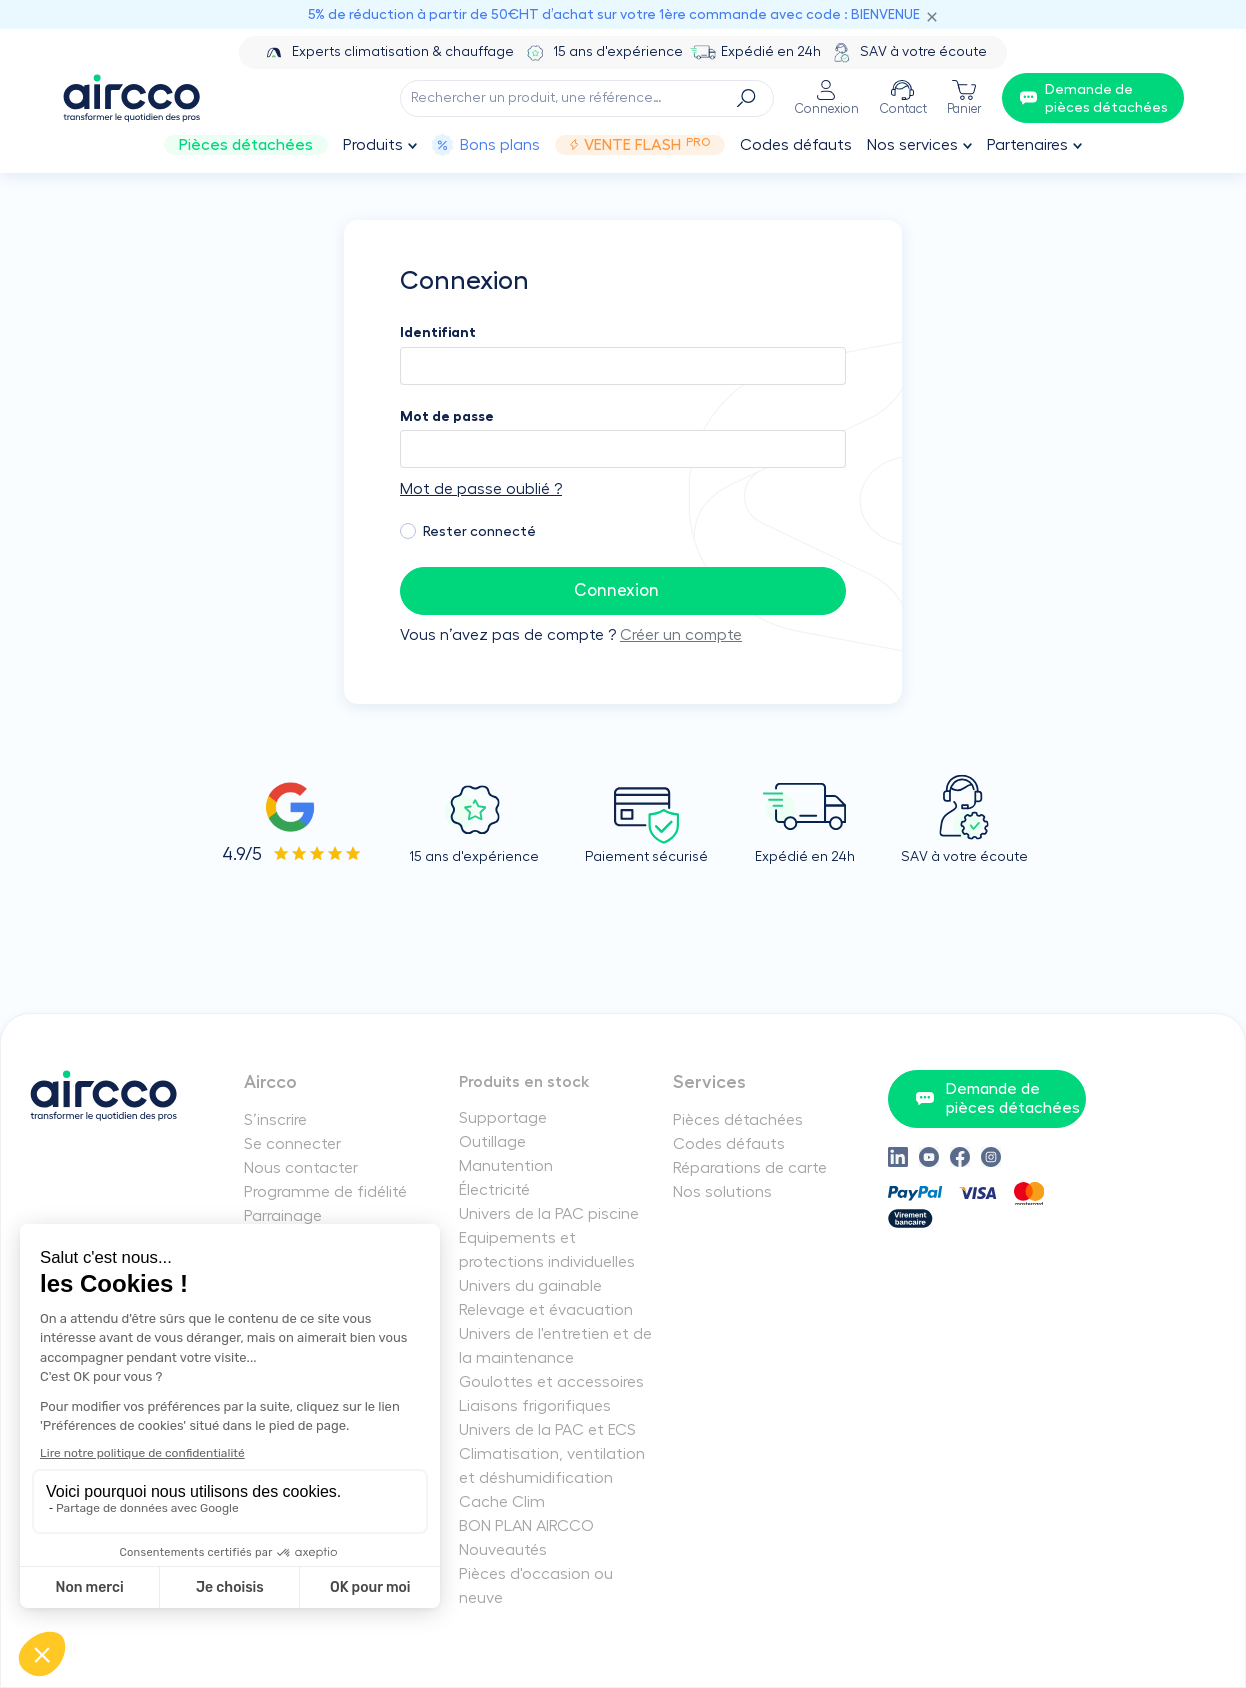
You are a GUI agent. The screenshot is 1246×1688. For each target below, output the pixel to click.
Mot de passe (447, 416)
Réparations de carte (750, 1168)
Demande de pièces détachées (997, 1098)
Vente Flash (639, 145)
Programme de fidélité (325, 1192)
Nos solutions (722, 1192)
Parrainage (283, 1216)
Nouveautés (503, 1550)
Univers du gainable (530, 1286)
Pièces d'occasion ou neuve (536, 1586)
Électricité (494, 1190)
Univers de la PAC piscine (549, 1214)
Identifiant (438, 332)
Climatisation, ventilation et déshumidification (552, 1466)
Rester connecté (479, 531)
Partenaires (1027, 145)
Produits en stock (524, 1082)
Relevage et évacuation (546, 1310)
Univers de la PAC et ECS (547, 1430)
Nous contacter (301, 1168)
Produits (373, 145)
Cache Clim (502, 1502)
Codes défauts (796, 145)
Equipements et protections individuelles (547, 1250)
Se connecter (292, 1144)
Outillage (492, 1142)
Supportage (503, 1118)
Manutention (506, 1166)
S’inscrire (275, 1120)
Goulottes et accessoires (551, 1382)
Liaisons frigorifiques (535, 1406)
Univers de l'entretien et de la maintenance (555, 1346)
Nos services (912, 145)
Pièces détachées (246, 145)
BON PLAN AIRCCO (526, 1526)
